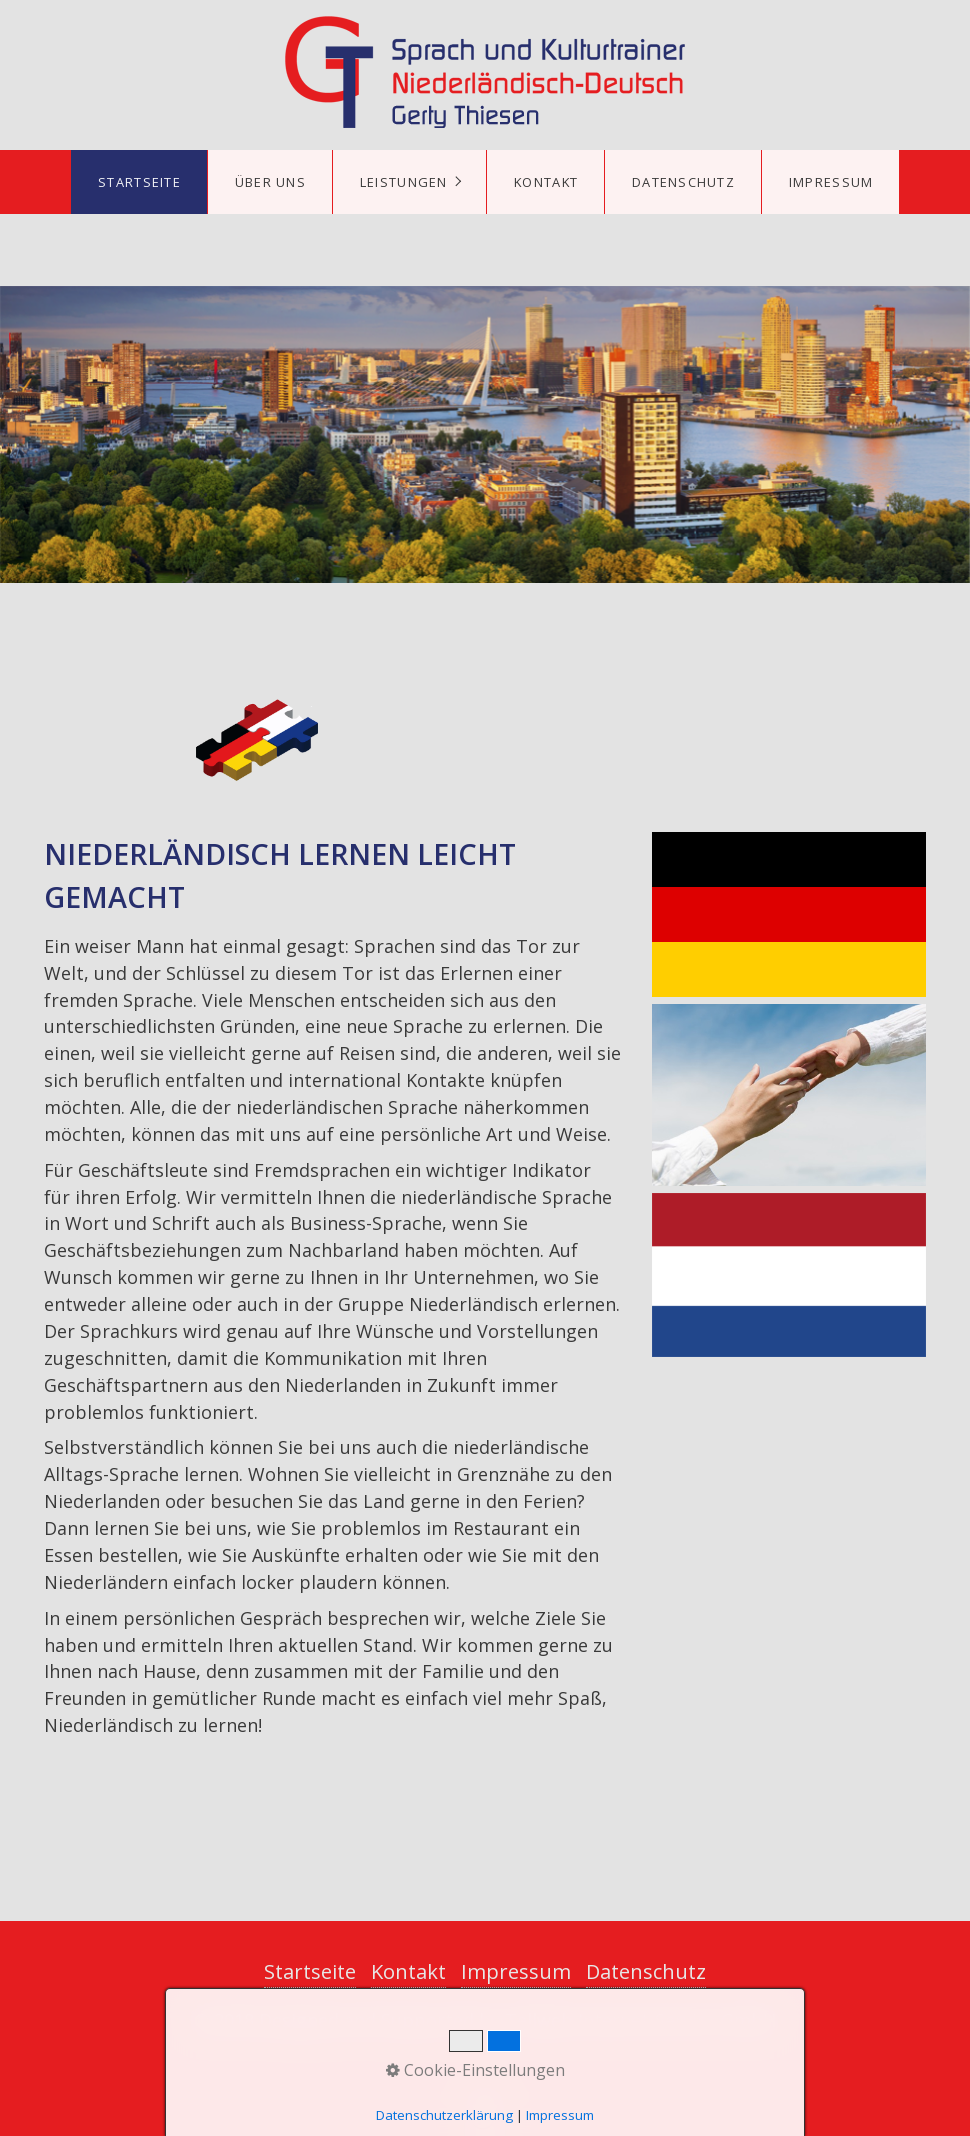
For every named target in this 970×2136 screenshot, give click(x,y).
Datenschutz (683, 182)
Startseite (139, 182)
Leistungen (404, 182)
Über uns (270, 182)
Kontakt (546, 182)
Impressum (831, 182)
